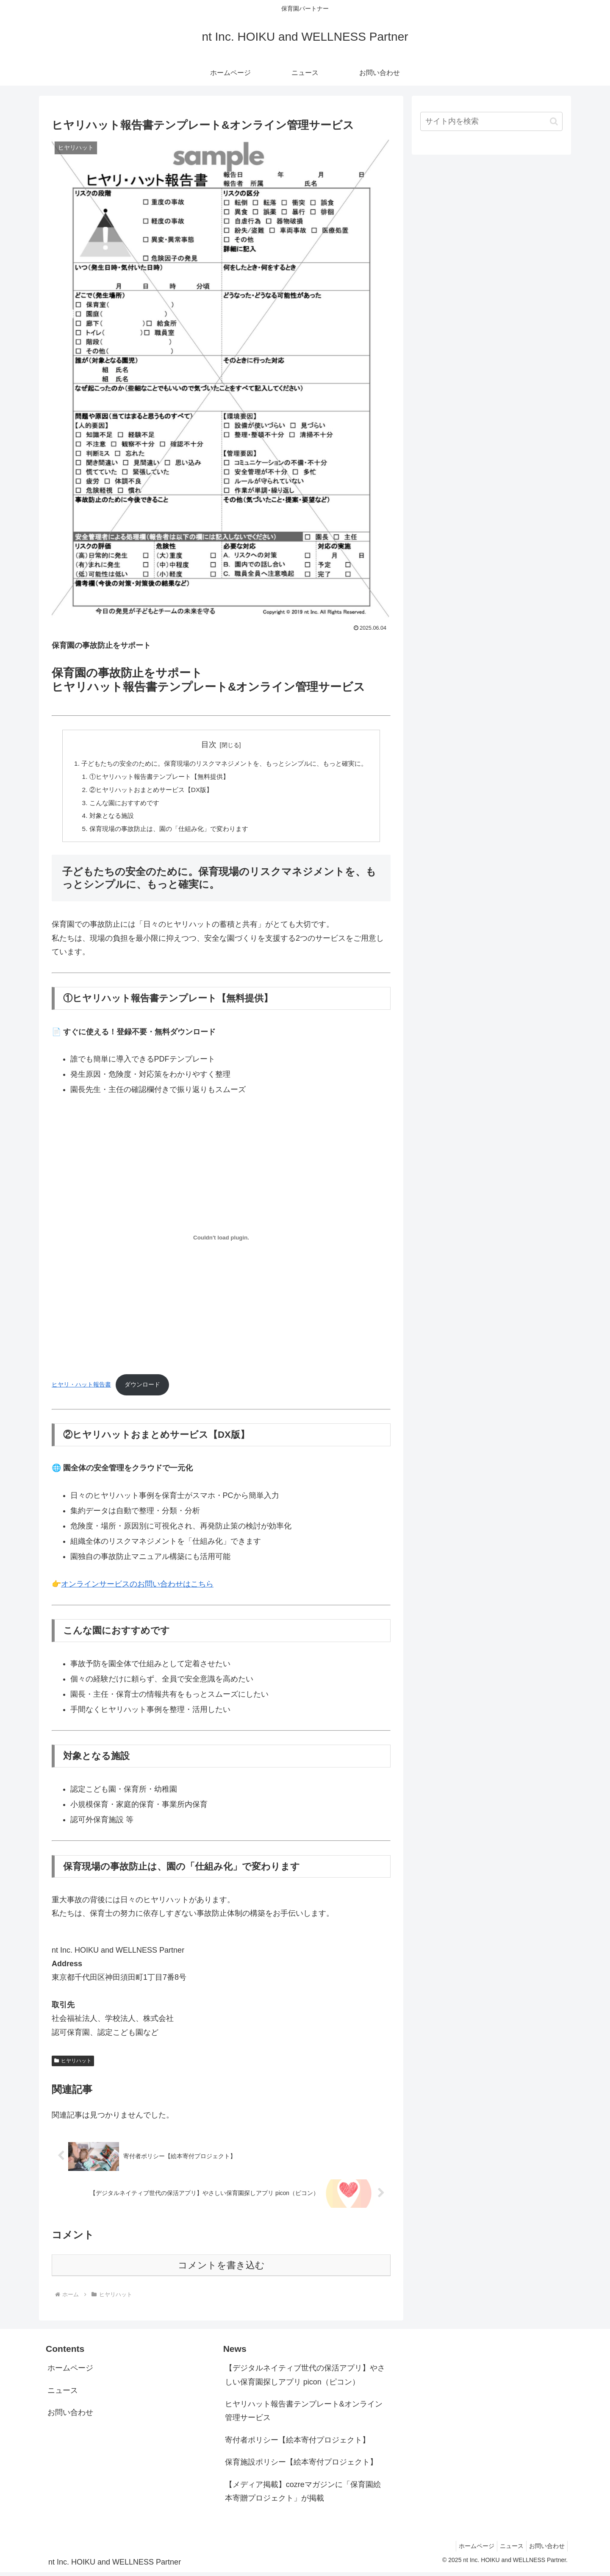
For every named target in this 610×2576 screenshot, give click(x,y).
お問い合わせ (70, 2416)
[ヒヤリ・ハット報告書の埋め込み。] (221, 1241)
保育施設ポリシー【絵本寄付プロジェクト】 (301, 2466)
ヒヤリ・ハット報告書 (81, 1388)
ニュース (62, 2394)
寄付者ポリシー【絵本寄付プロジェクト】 (297, 2444)
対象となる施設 (104, 819)
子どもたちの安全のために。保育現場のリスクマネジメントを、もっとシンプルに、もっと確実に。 (224, 763)
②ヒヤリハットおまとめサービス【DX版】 (146, 791)
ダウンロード (142, 1388)
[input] (491, 121)
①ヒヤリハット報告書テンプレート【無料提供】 (155, 777)
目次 (208, 744)
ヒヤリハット (73, 2064)
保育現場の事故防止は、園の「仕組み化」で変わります (165, 832)
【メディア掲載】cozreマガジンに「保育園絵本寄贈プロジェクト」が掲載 (303, 2495)
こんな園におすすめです (117, 805)
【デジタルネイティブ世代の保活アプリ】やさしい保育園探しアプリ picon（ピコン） (305, 2379)
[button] (553, 121)
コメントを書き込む (221, 2269)
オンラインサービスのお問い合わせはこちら (137, 1588)
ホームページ (70, 2372)
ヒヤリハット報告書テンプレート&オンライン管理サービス (304, 2415)
